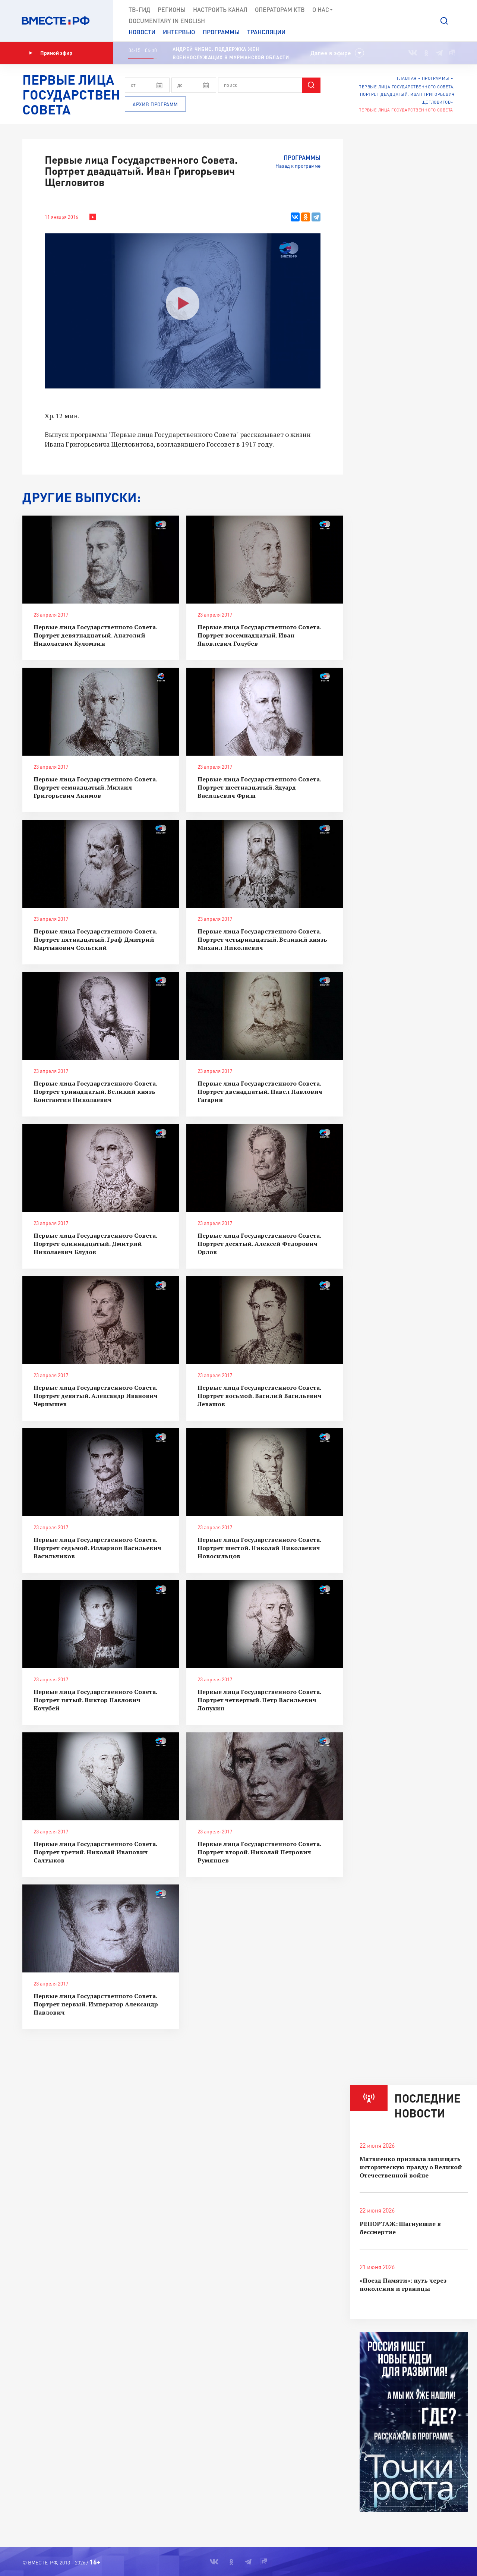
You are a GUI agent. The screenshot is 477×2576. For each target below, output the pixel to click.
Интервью (179, 31)
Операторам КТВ (280, 9)
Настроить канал (220, 9)
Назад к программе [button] (297, 166)
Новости (142, 31)
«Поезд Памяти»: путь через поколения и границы (403, 2284)
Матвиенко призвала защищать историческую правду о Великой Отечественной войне (411, 2167)
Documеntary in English (167, 20)
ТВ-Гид (139, 9)
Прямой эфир (50, 53)
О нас (323, 9)
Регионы (172, 9)
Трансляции (266, 31)
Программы (221, 31)
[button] (444, 21)
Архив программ (155, 104)
